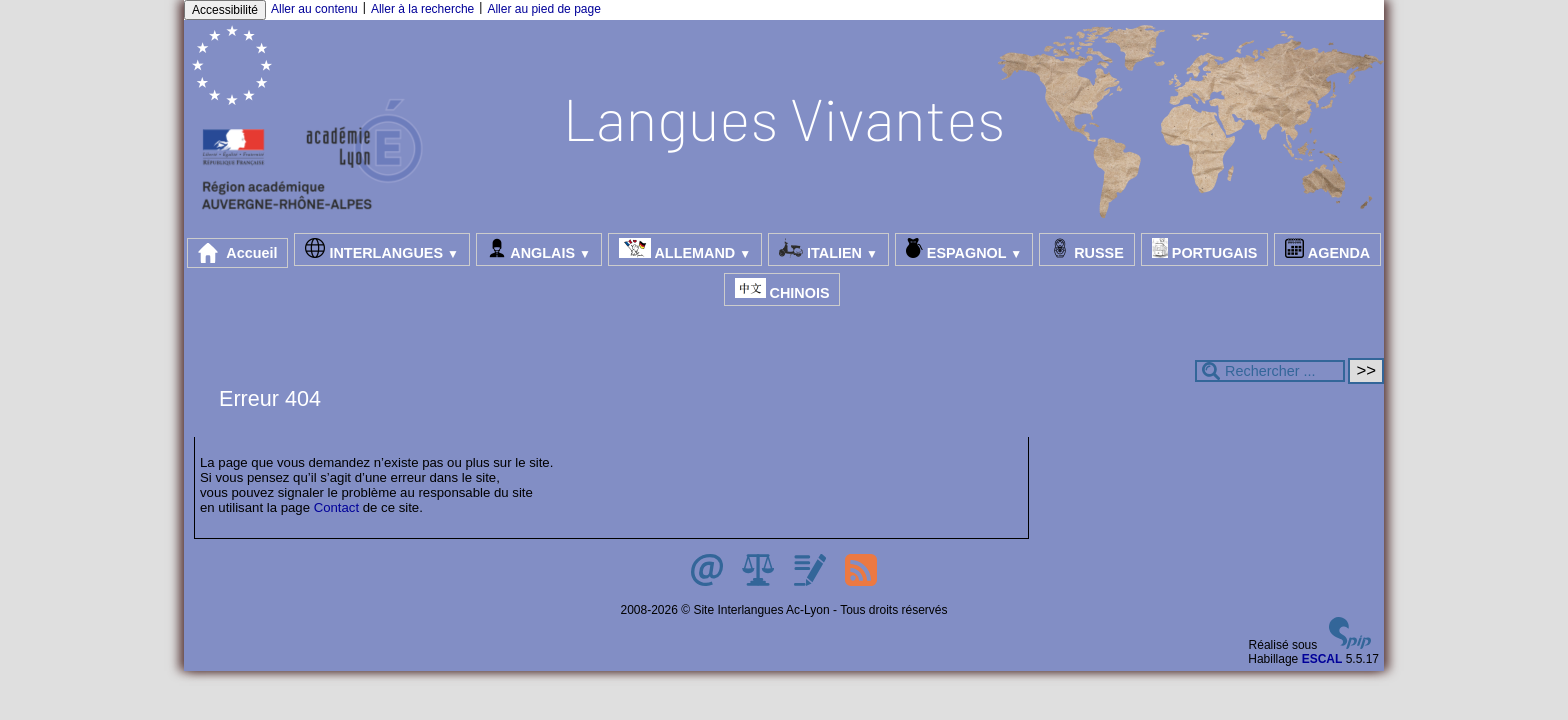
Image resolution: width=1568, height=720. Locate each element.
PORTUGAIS (1205, 249)
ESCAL (1322, 659)
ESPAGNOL (964, 249)
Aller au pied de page (543, 9)
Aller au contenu (314, 9)
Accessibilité (225, 10)
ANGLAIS (539, 249)
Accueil (238, 253)
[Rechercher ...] (1270, 371)
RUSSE (1087, 249)
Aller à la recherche (422, 9)
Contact (336, 507)
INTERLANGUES (381, 249)
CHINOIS (782, 289)
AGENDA (1327, 249)
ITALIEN (828, 249)
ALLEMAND (685, 249)
